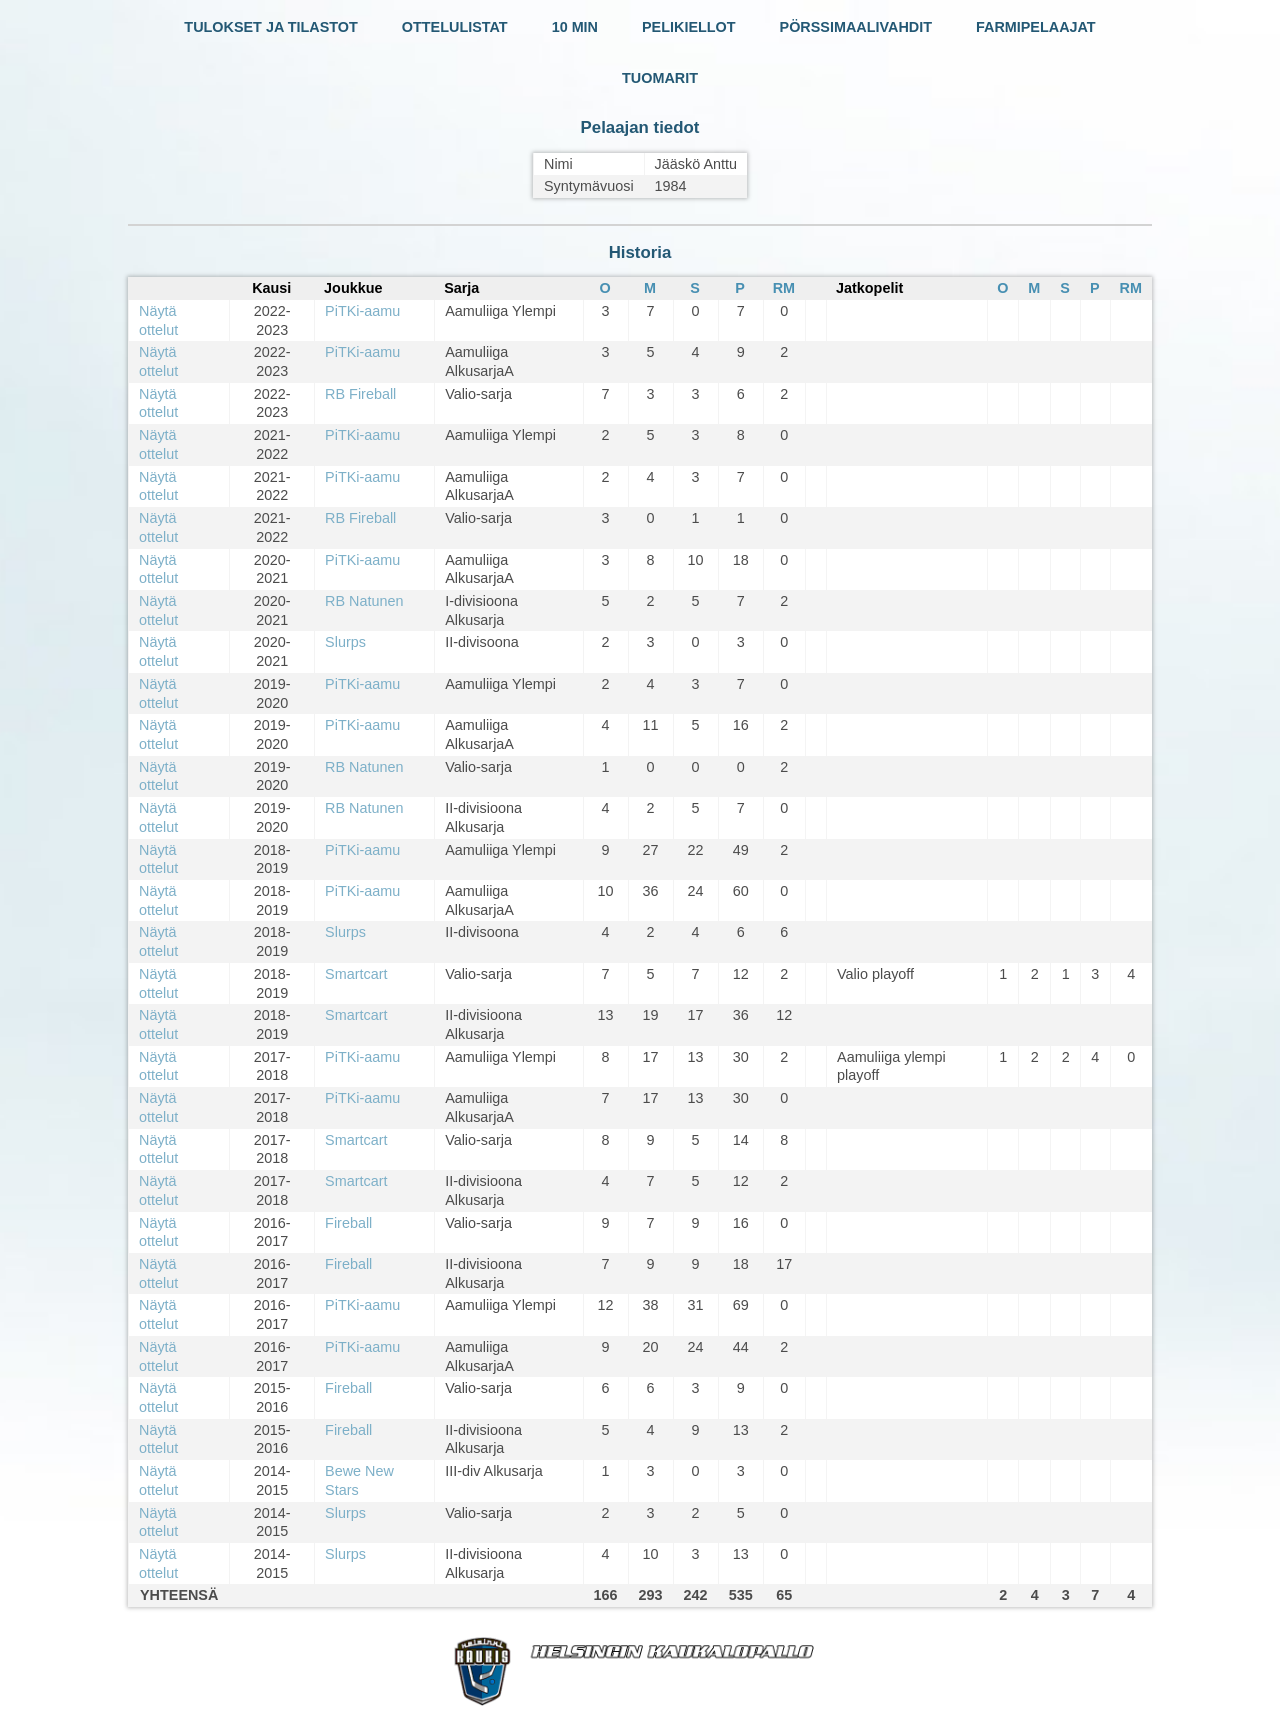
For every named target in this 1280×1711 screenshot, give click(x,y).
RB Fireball (360, 394)
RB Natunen (364, 601)
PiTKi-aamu (362, 311)
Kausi (271, 288)
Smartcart (356, 974)
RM (784, 288)
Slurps (345, 642)
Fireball (348, 1223)
